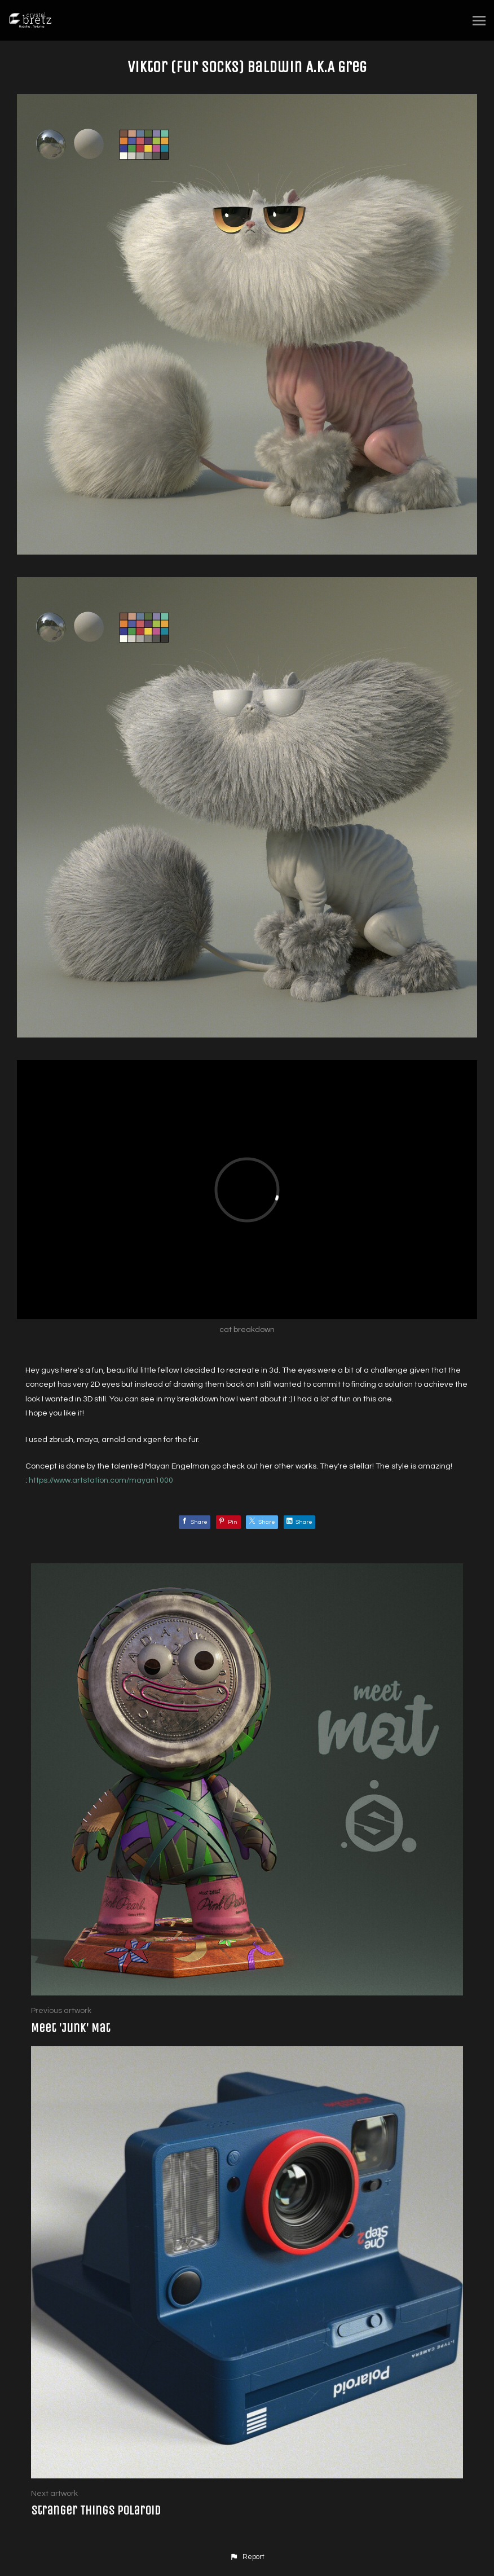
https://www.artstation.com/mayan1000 (101, 1480)
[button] (246, 2557)
